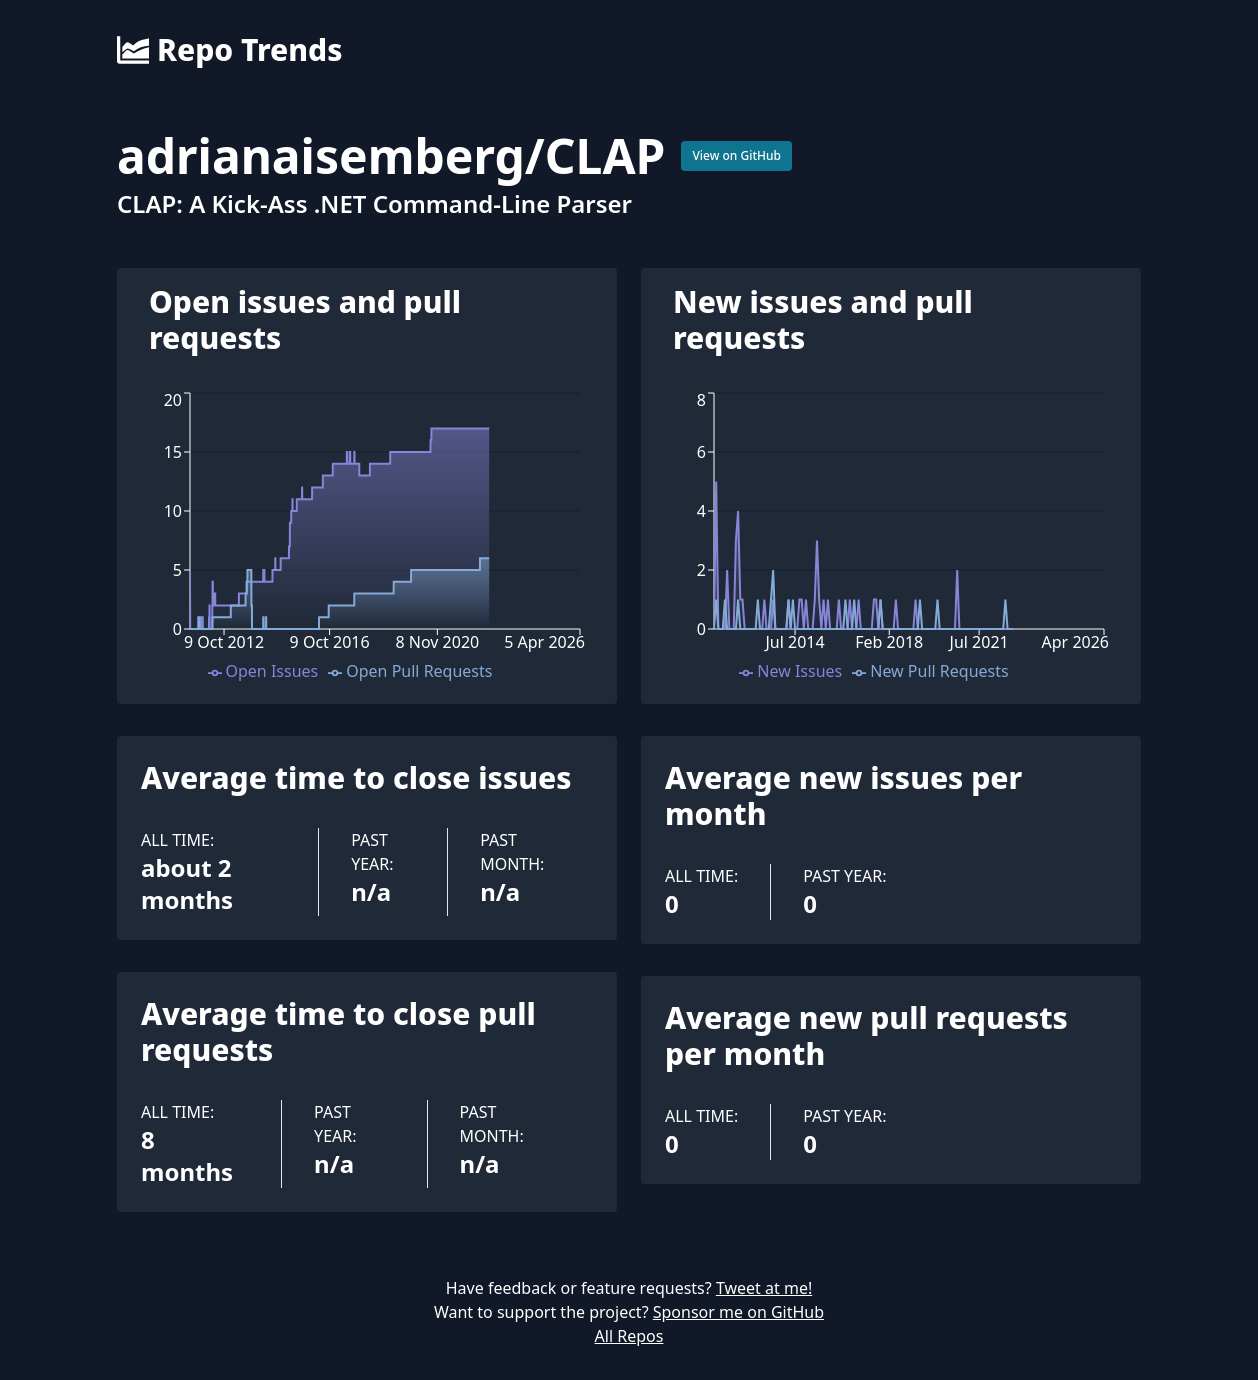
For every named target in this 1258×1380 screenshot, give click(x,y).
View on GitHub (736, 155)
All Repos (629, 1336)
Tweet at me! (764, 1288)
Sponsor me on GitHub (738, 1312)
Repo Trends (229, 50)
